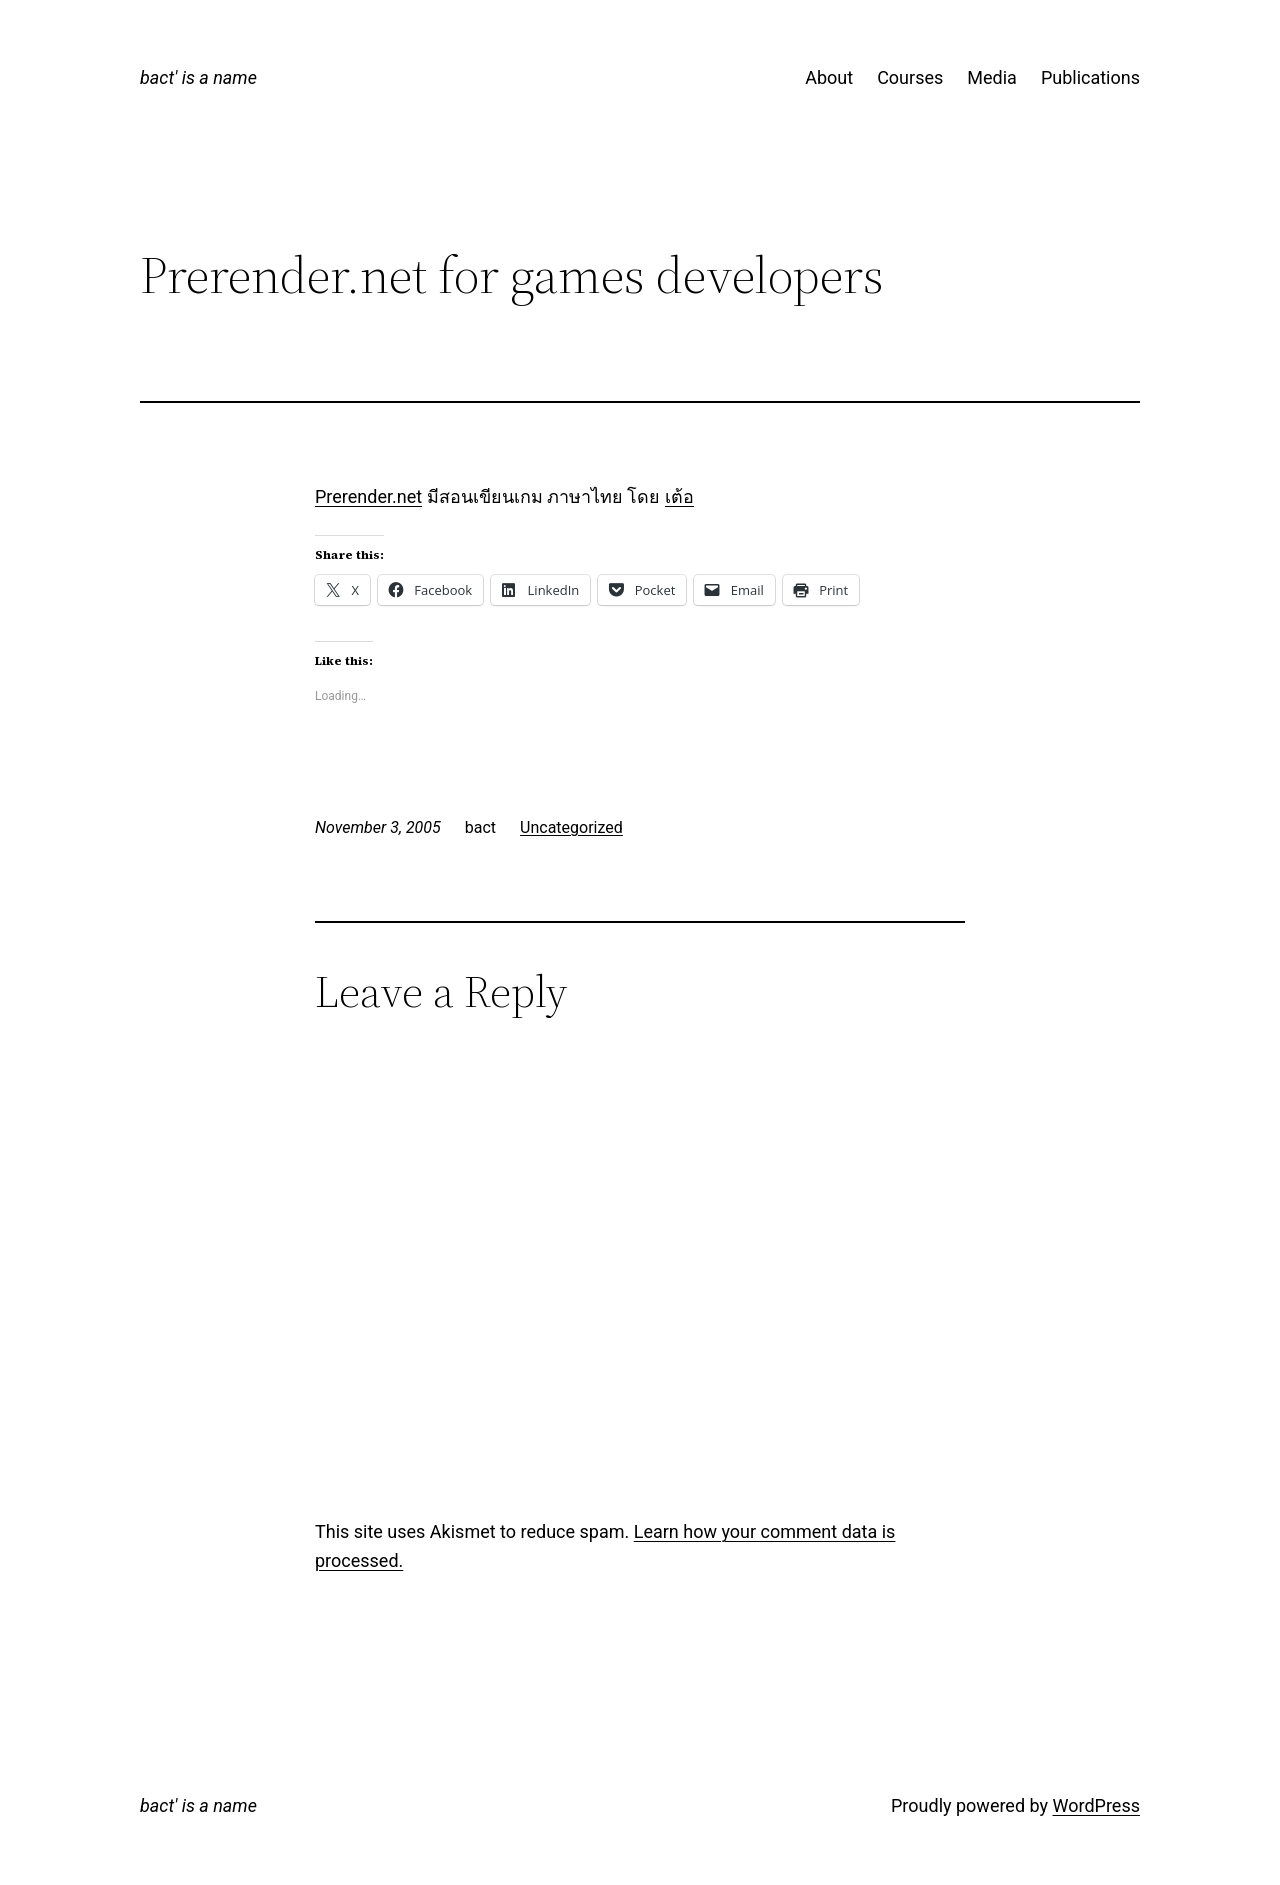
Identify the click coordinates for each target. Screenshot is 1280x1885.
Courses (910, 77)
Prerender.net (368, 496)
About (829, 77)
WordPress (1096, 1805)
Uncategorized (571, 827)
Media (992, 77)
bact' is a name (198, 77)
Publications (1090, 77)
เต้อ (679, 496)
